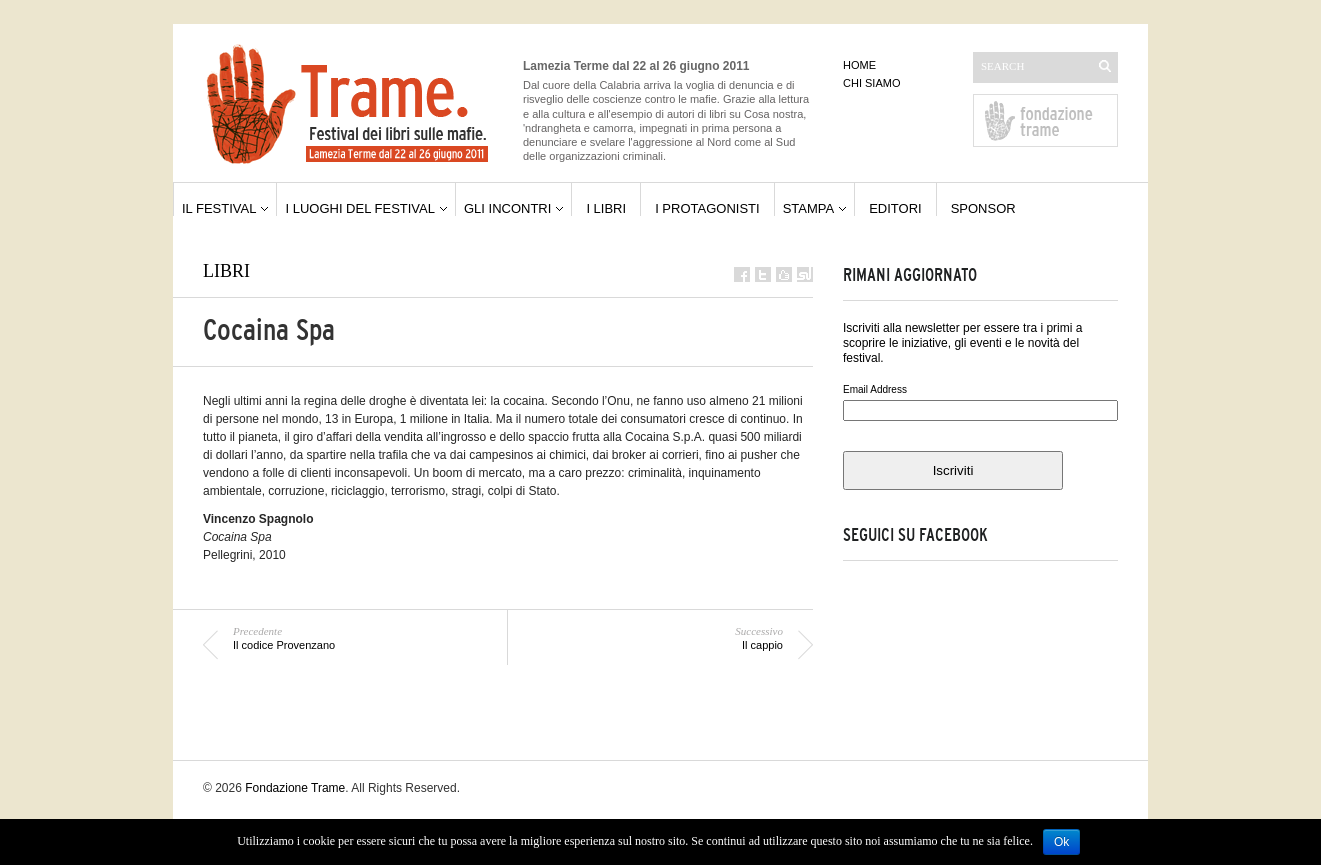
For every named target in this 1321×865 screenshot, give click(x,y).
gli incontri (507, 208)
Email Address (875, 389)
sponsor (983, 208)
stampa (809, 208)
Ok (1061, 842)
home (859, 65)
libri (226, 271)
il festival (219, 208)
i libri (606, 208)
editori (895, 208)
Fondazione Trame (295, 788)
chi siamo (871, 83)
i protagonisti (707, 208)
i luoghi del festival (360, 208)
